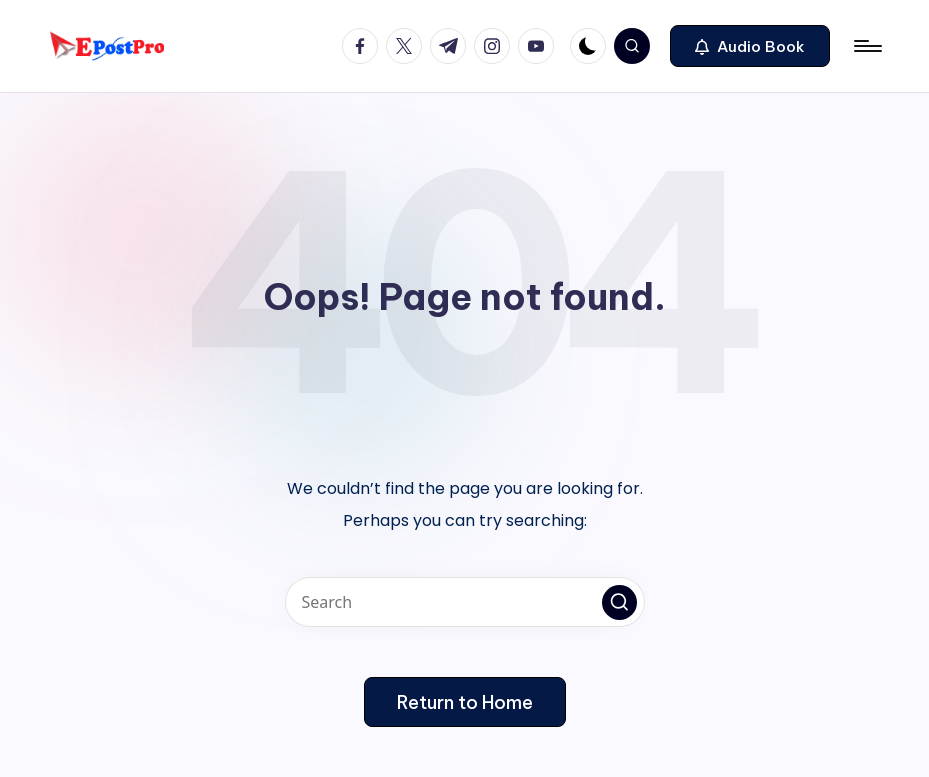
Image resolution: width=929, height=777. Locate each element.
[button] (750, 46)
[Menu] (866, 46)
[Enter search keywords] (465, 602)
